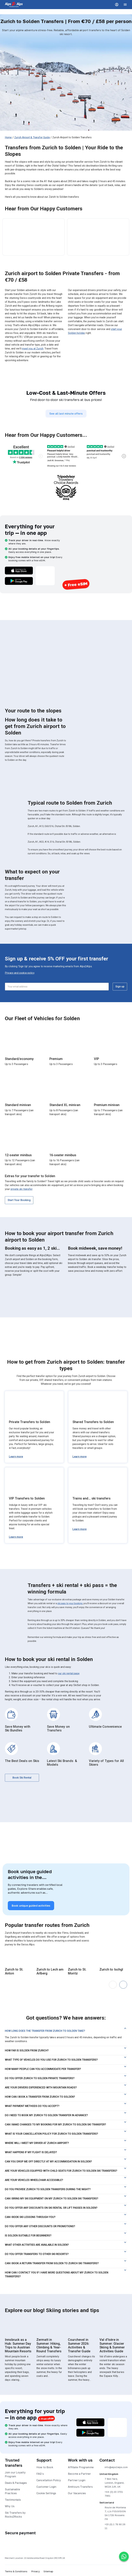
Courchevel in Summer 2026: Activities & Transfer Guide (79, 2343)
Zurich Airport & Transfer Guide (32, 137)
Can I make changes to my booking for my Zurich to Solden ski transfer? (55, 2122)
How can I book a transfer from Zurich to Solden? (40, 2095)
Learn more (16, 1455)
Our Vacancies (77, 2491)
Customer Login (46, 2485)
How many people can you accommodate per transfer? (43, 2067)
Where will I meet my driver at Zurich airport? (37, 2141)
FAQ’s (40, 2472)
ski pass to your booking (69, 1601)
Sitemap (51, 2569)
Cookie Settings (46, 2491)
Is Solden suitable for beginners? (28, 2233)
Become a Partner (79, 2472)
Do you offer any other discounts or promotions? (40, 2224)
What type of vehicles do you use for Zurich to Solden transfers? (51, 2058)
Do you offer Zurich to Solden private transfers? (39, 2076)
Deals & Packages (16, 2481)
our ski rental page (68, 1671)
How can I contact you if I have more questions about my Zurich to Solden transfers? (56, 2272)
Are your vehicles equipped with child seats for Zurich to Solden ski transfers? (61, 2169)
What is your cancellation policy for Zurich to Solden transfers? (51, 2132)
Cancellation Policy (48, 2478)
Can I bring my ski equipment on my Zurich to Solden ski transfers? (51, 2196)
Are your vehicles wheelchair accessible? (34, 2178)
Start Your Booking (19, 1200)
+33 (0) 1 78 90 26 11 (112, 2524)
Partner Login (76, 2478)
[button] (123, 1983)
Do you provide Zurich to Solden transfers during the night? (48, 2187)
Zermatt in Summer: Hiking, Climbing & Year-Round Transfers (48, 2343)
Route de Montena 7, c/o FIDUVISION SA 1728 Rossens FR (112, 2511)
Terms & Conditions (17, 2569)
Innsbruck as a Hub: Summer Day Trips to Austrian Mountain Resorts (18, 2343)
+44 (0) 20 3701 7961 (111, 2491)
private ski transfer (21, 1189)
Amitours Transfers (80, 2485)
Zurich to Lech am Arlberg (50, 1969)
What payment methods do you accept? (32, 2104)
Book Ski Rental (22, 1775)
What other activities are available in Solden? (37, 2243)
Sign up (119, 986)
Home (8, 137)
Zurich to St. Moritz (77, 1969)
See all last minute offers (66, 413)
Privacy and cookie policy (19, 972)
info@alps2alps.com (113, 2465)
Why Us (9, 2504)
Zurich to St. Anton (14, 1969)
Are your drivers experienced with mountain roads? (41, 2085)
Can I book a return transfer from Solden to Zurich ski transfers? (52, 2261)
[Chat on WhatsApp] (124, 2556)
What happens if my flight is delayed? (31, 2150)
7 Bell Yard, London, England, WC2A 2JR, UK (111, 2480)
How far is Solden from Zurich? (27, 2048)
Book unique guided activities (31, 1903)
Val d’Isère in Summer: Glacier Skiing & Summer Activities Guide (112, 2343)
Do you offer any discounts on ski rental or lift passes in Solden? (51, 2206)
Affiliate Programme (81, 2465)
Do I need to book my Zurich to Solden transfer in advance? (46, 2113)
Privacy (37, 2569)
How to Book (44, 2465)
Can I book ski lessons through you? (30, 2215)
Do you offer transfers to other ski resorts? (37, 2252)
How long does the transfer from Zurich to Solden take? (45, 2029)
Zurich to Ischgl (111, 1968)
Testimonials (13, 2498)
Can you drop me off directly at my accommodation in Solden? (48, 2159)
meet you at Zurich (32, 348)
